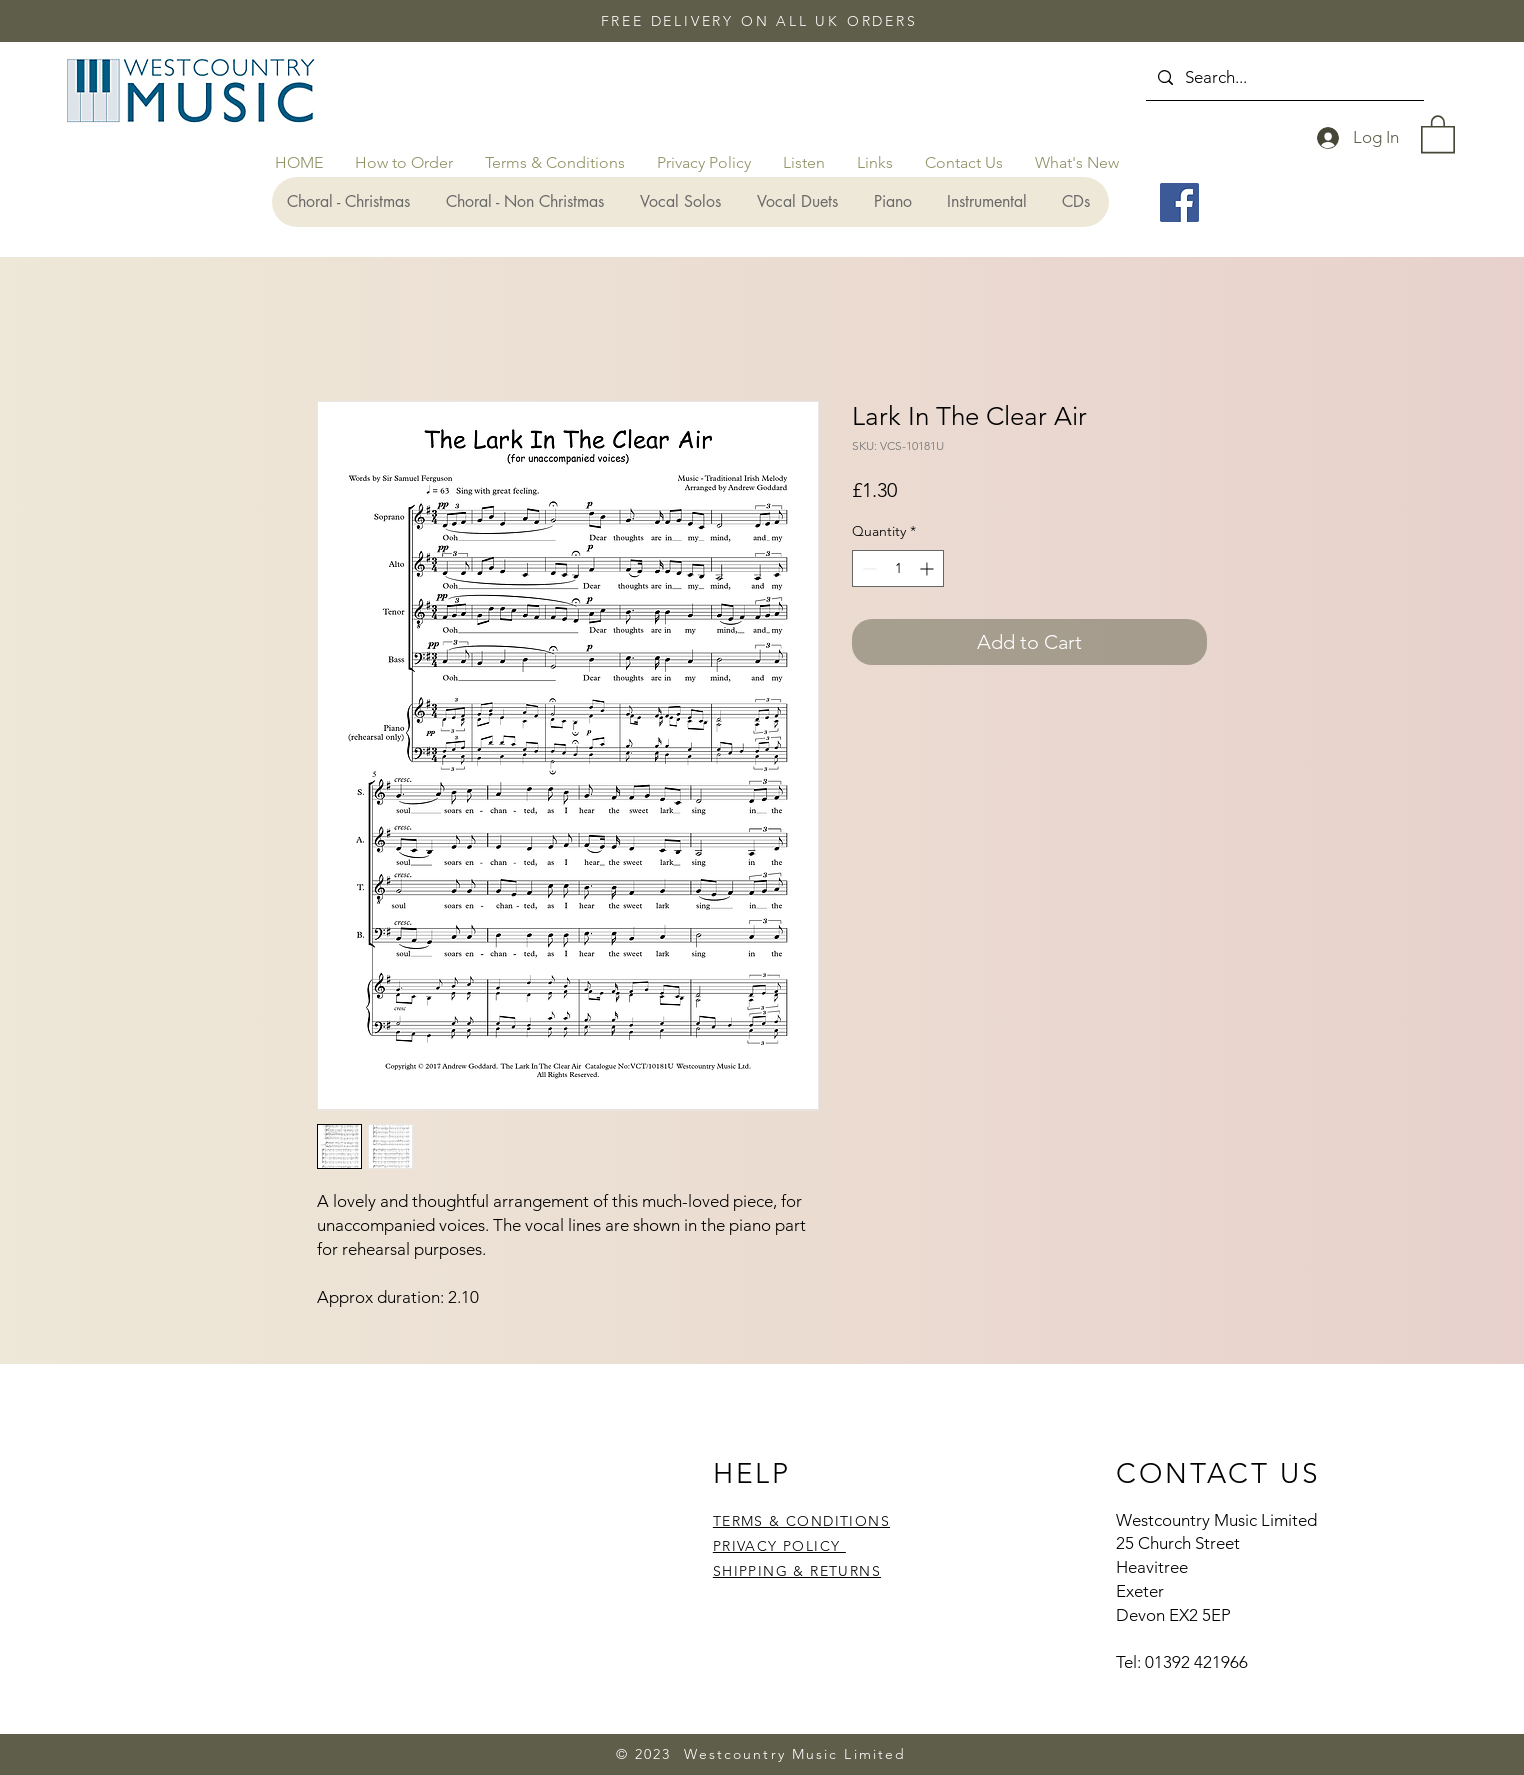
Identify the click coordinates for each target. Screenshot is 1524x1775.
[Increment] (928, 568)
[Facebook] (1179, 202)
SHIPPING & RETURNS (797, 1571)
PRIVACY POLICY (779, 1546)
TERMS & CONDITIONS (801, 1521)
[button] (1438, 133)
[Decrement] (867, 568)
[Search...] (1283, 77)
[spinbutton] (898, 568)
